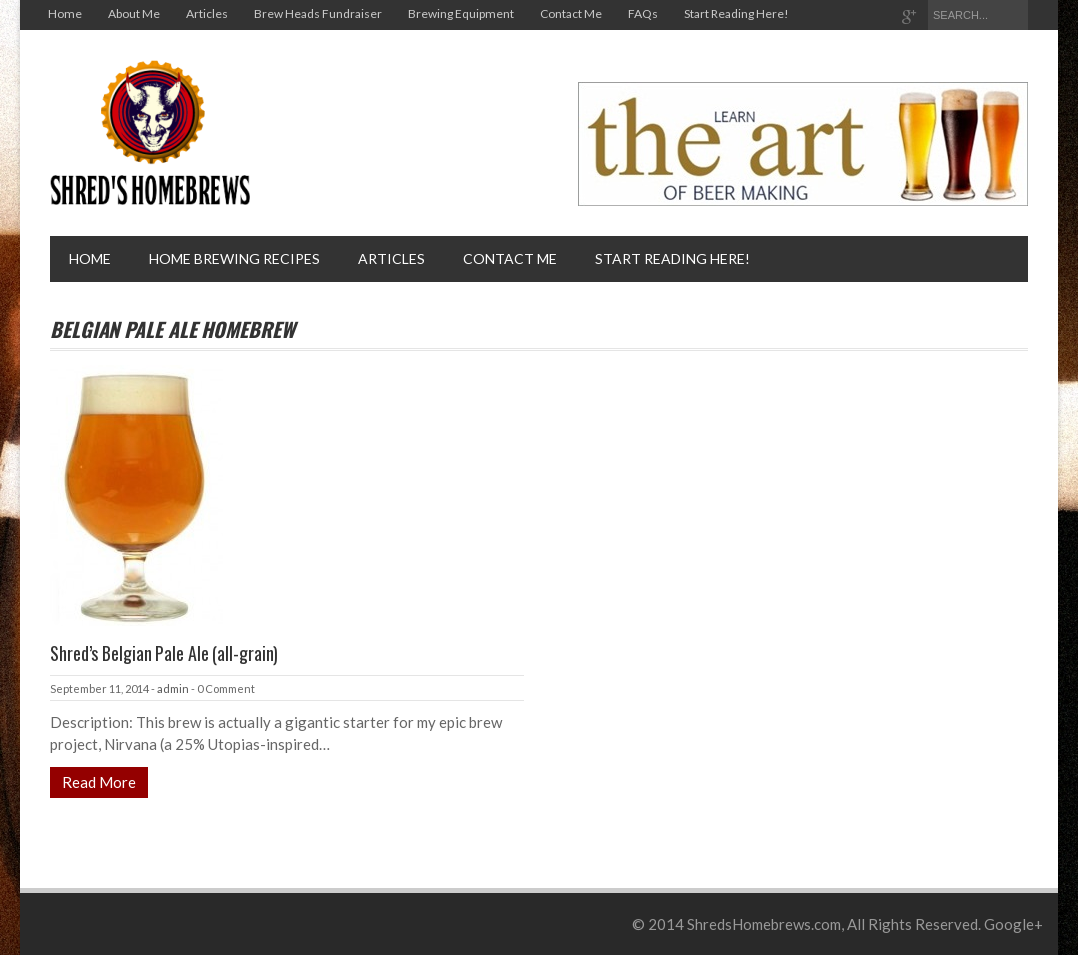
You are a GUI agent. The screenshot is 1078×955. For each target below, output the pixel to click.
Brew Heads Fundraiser (318, 13)
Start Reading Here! (736, 13)
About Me (134, 13)
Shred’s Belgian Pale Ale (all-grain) (164, 653)
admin (173, 688)
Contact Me (571, 13)
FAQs (643, 13)
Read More (99, 782)
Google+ (1013, 924)
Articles (207, 13)
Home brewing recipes (234, 258)
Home (65, 13)
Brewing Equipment (461, 13)
